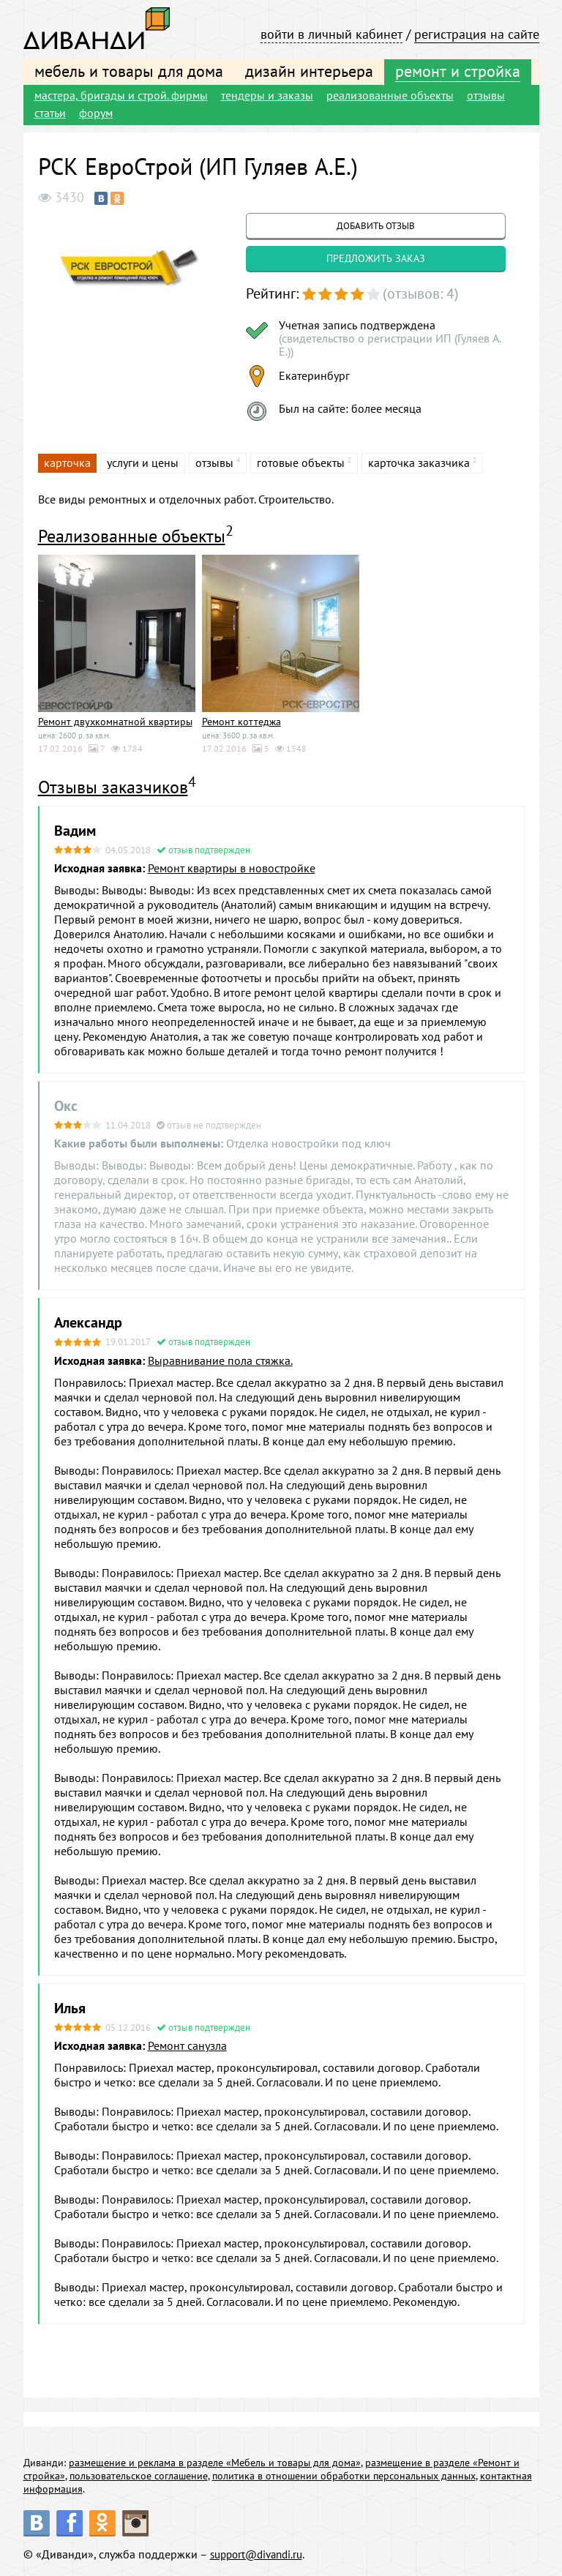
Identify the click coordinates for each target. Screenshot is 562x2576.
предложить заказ (375, 258)
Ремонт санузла (187, 2045)
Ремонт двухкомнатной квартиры (115, 721)
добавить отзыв (376, 226)
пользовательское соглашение (139, 2475)
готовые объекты (301, 462)
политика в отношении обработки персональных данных (344, 2475)
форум (96, 112)
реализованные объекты (390, 95)
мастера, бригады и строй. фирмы (121, 95)
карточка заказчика (419, 462)
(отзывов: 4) (421, 293)
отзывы (486, 95)
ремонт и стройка (457, 71)
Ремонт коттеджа (241, 721)
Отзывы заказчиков (113, 787)
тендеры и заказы (267, 95)
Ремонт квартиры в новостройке (231, 868)
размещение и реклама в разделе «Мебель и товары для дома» (215, 2462)
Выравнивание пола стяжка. (220, 1360)
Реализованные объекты (131, 536)
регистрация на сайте (476, 34)
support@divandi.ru (260, 2554)
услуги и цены (143, 462)
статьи (50, 112)
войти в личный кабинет (331, 34)
